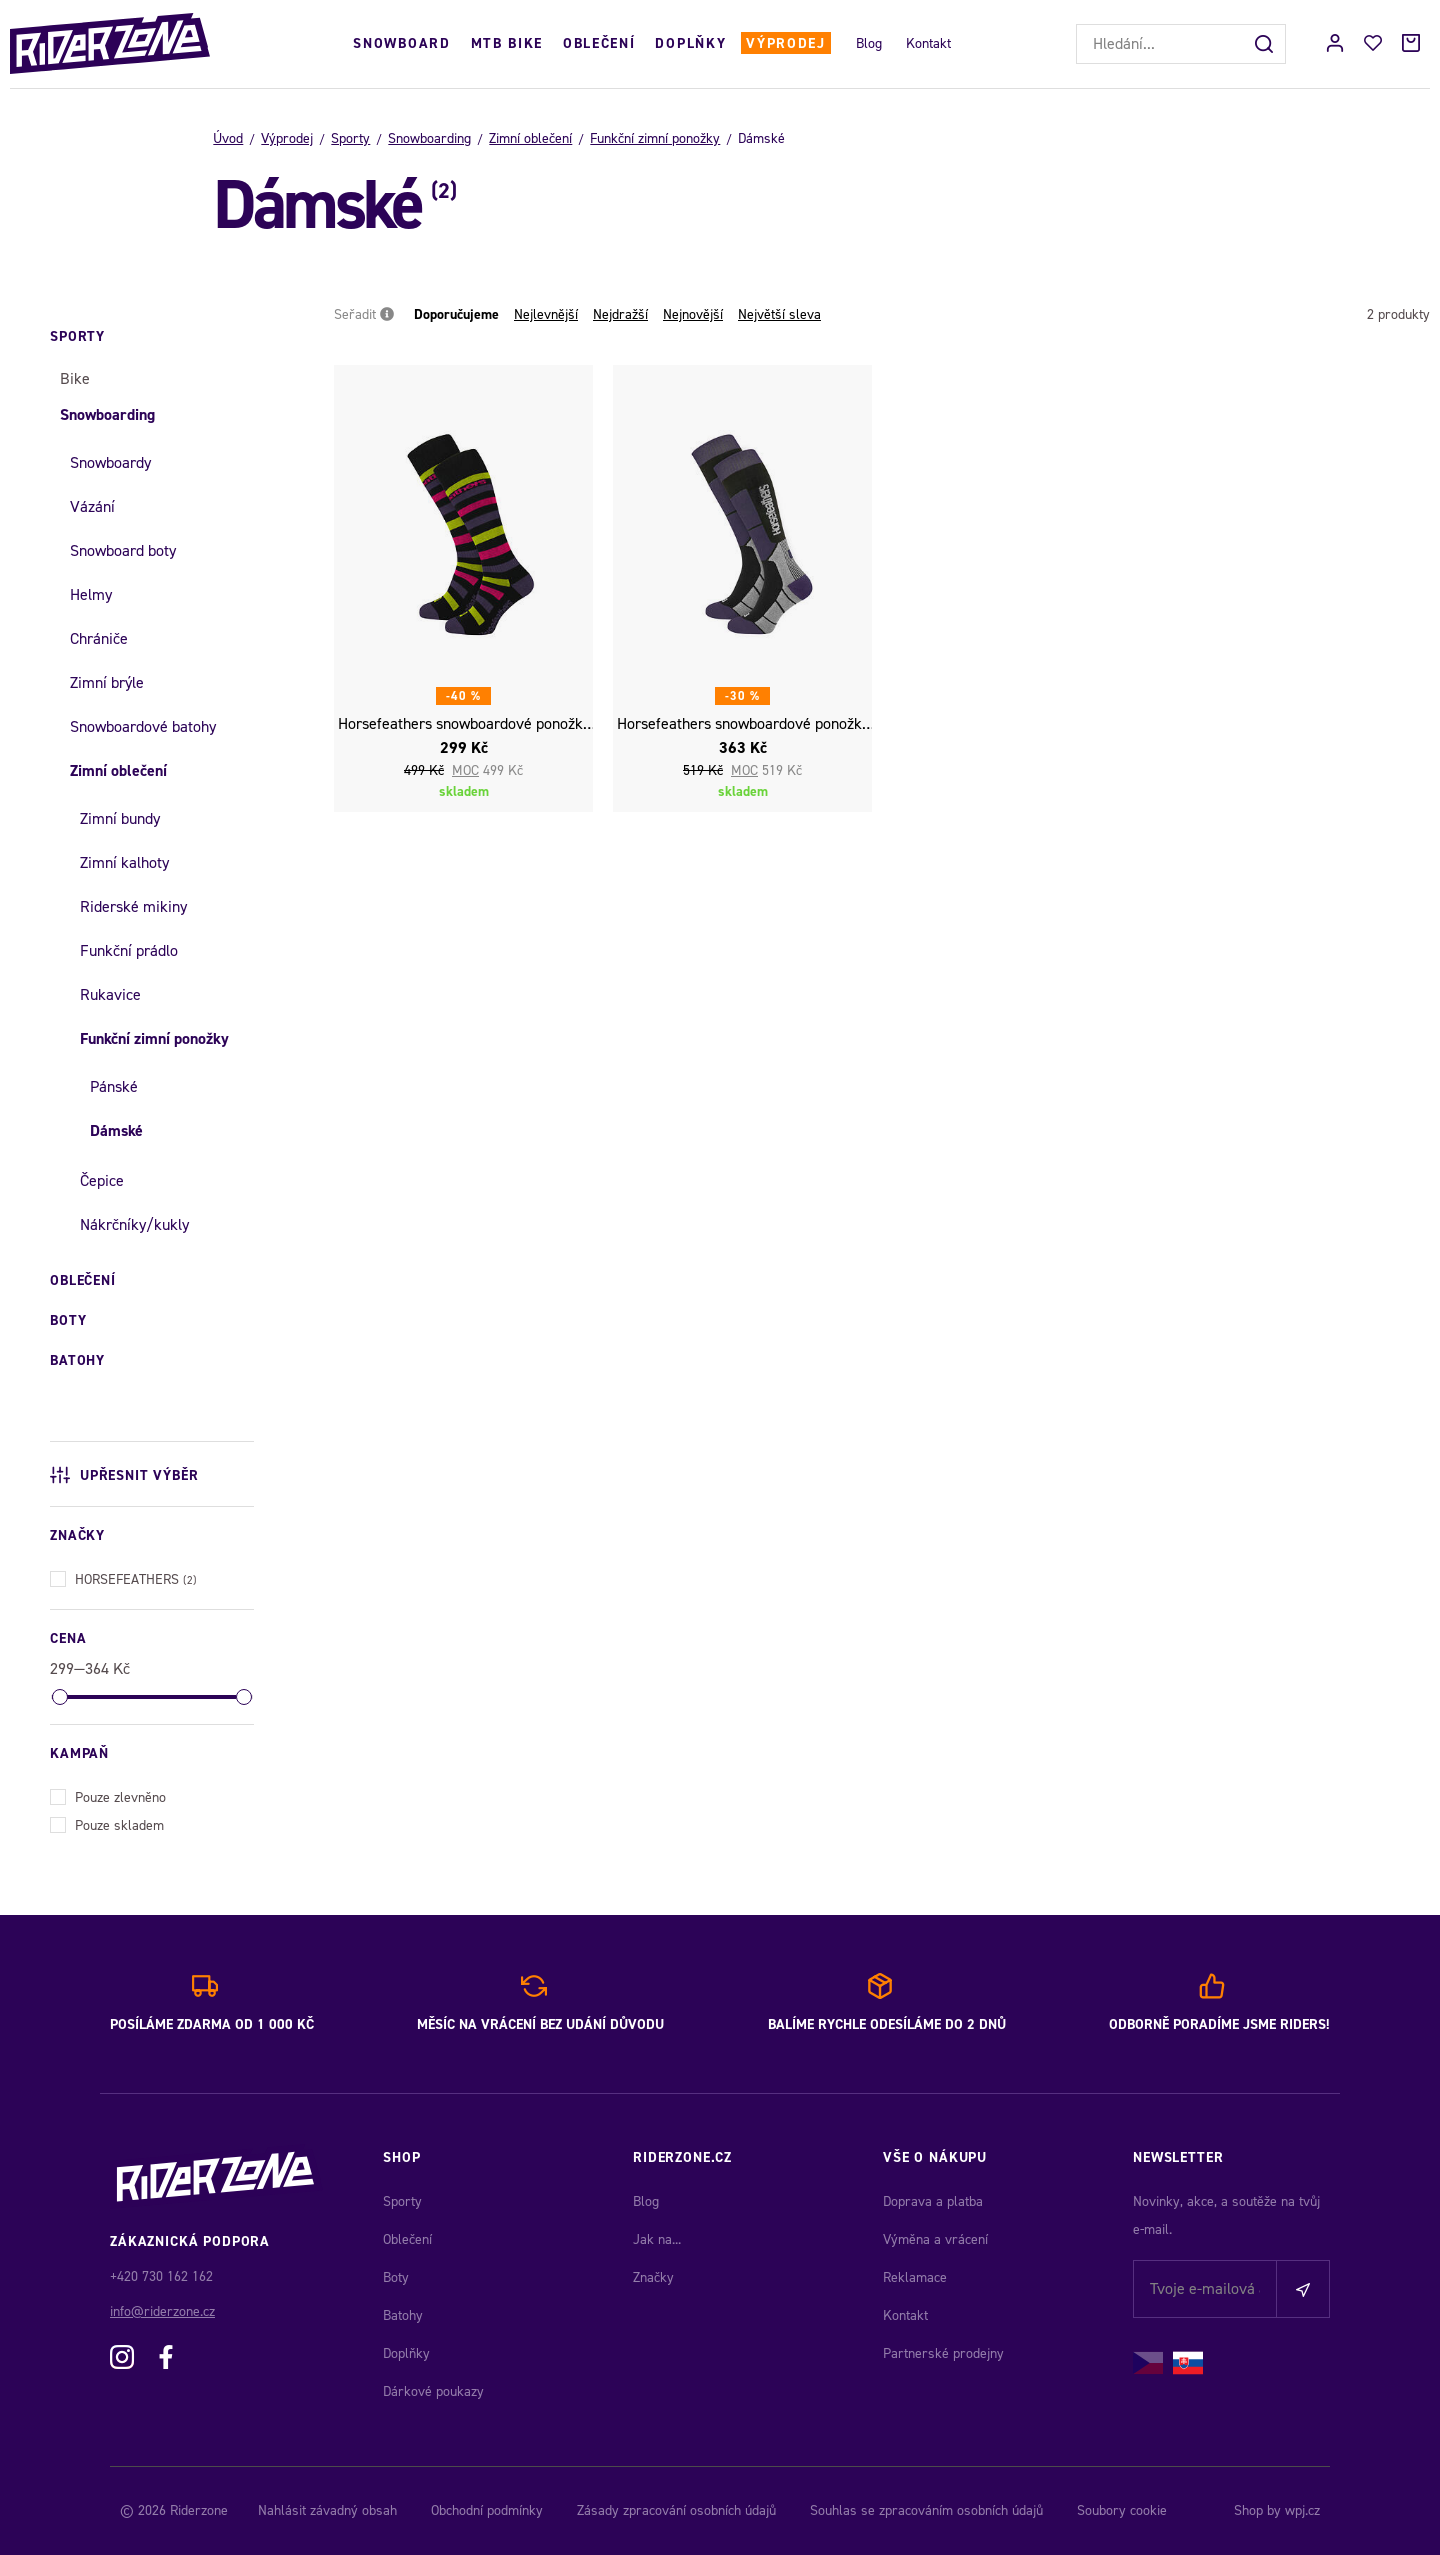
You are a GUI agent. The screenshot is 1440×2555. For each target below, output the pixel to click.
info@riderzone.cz (162, 2311)
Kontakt (928, 43)
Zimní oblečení (530, 138)
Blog (869, 43)
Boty (396, 2277)
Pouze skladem (107, 1823)
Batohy (403, 2315)
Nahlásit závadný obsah (327, 2510)
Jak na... (657, 2239)
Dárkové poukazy (433, 2391)
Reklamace (915, 2277)
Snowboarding (429, 138)
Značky (653, 2277)
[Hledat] (1266, 44)
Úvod (228, 138)
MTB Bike (507, 43)
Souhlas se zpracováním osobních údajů (926, 2510)
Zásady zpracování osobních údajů (676, 2510)
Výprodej (785, 43)
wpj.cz (1302, 2510)
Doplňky (690, 43)
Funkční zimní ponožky (655, 138)
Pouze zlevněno (108, 1795)
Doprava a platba (933, 2201)
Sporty (350, 138)
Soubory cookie (1122, 2510)
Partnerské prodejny (943, 2353)
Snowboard (401, 43)
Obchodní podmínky (487, 2510)
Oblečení (599, 43)
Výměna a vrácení (935, 2239)
